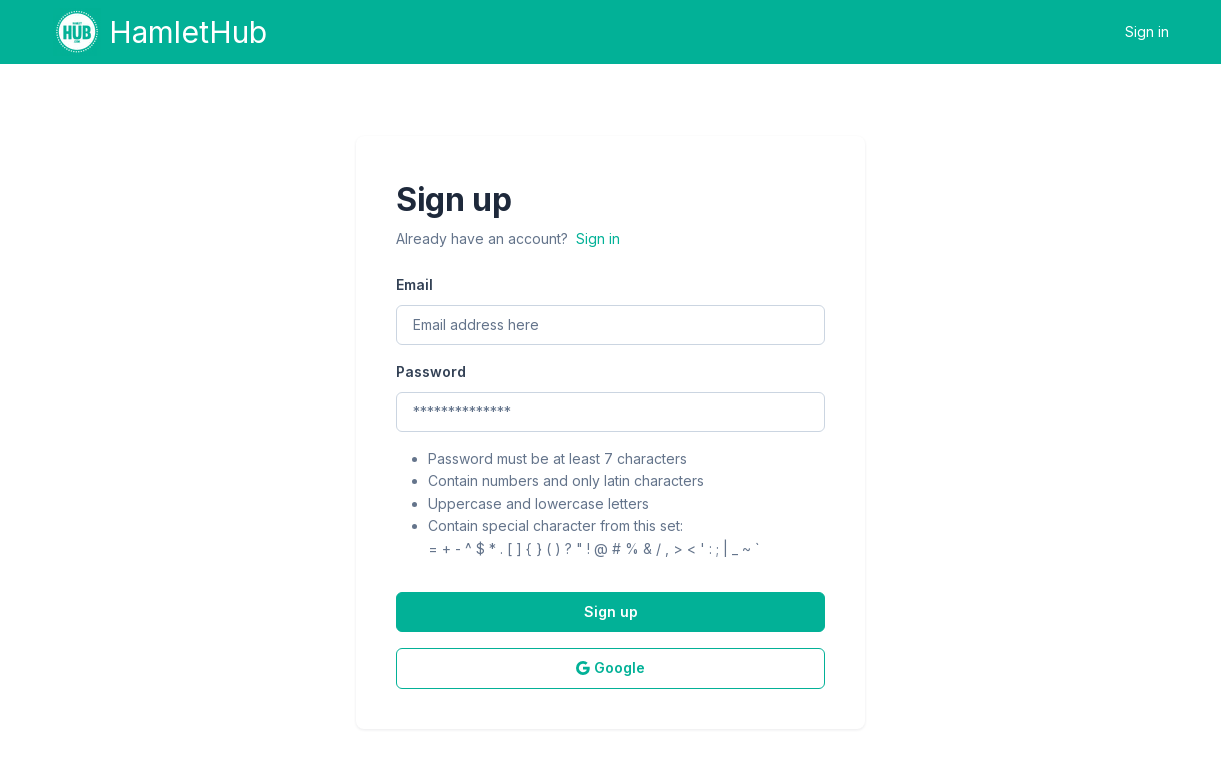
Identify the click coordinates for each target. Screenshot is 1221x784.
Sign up (611, 611)
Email (414, 284)
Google (610, 667)
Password (431, 371)
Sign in (1147, 31)
